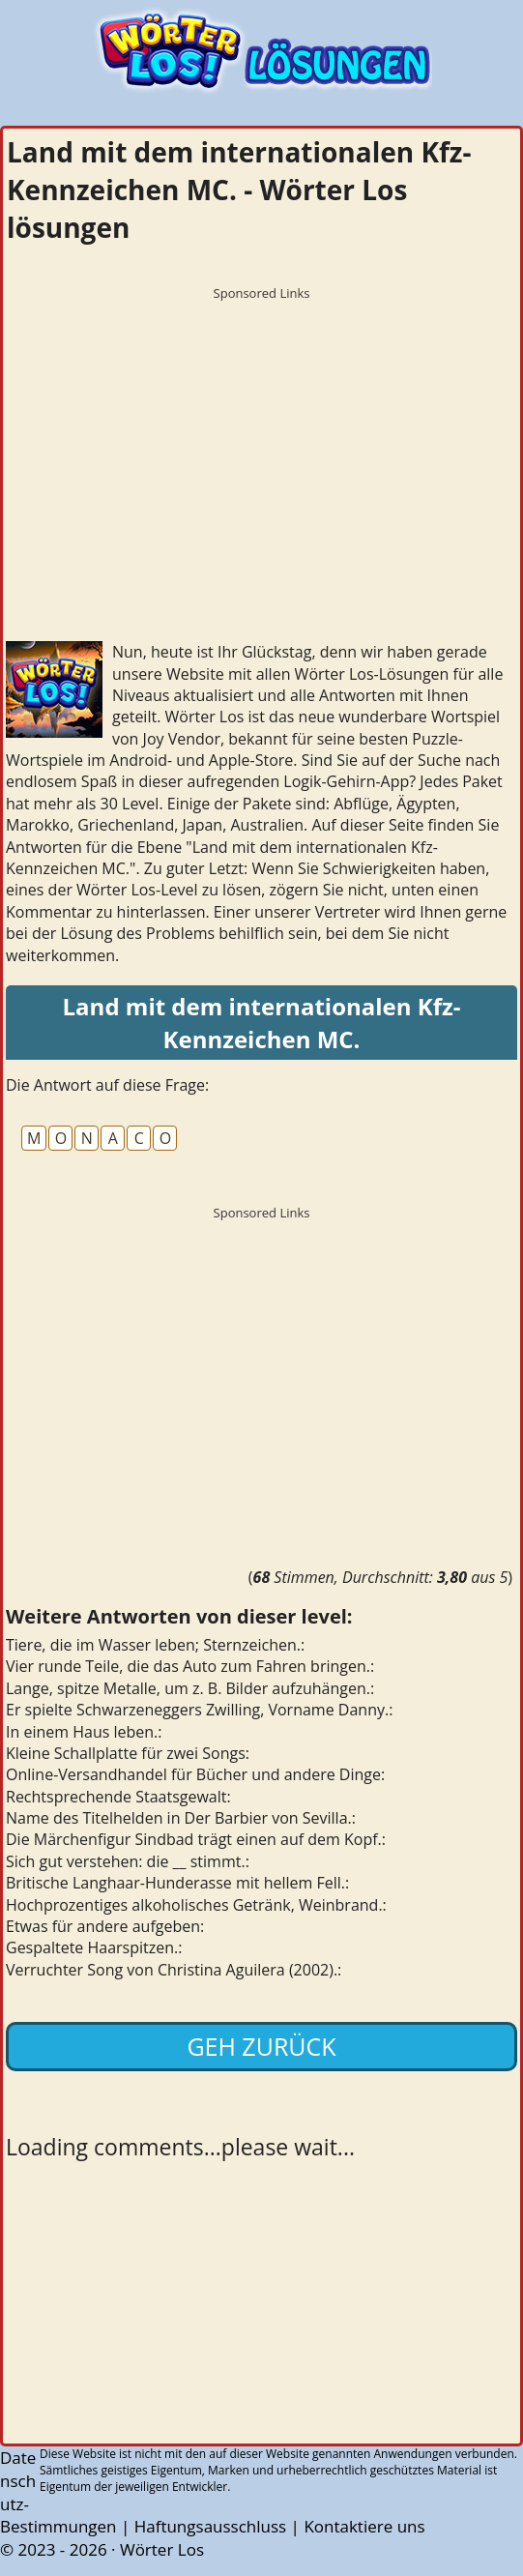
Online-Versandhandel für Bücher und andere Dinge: (195, 1774)
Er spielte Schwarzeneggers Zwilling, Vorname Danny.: (199, 1709)
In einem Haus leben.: (84, 1731)
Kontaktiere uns (364, 2526)
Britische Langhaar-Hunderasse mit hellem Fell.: (177, 1882)
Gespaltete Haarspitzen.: (94, 1947)
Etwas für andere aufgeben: (105, 1926)
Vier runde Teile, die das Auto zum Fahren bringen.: (190, 1666)
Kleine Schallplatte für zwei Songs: (127, 1753)
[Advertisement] (261, 444)
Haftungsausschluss (210, 2526)
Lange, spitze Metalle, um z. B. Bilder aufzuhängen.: (190, 1688)
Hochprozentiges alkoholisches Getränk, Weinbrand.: (196, 1905)
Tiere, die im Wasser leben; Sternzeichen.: (155, 1644)
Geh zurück (261, 2046)
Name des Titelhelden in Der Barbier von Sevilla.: (181, 1818)
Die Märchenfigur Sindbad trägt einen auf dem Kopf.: (196, 1839)
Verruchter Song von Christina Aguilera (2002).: (173, 1969)
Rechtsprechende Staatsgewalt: (118, 1796)
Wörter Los (162, 2549)
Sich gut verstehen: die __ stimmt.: (127, 1861)
